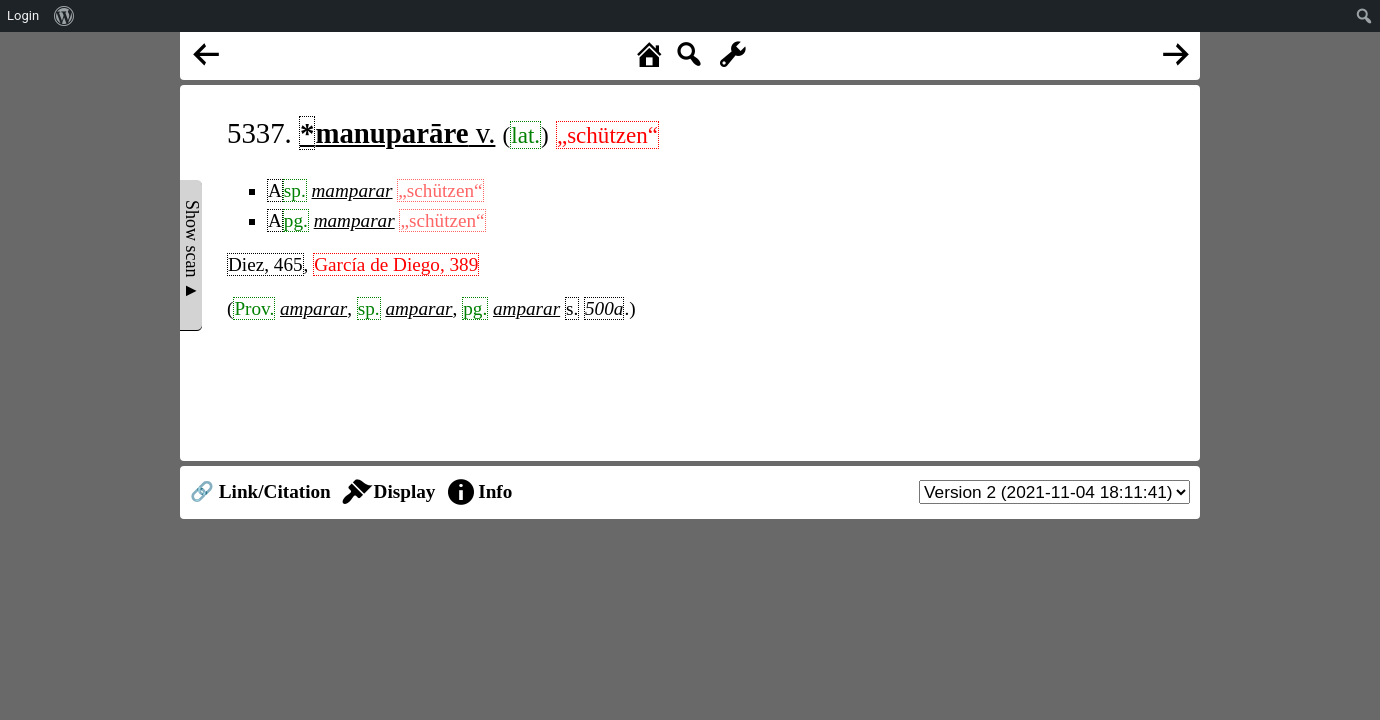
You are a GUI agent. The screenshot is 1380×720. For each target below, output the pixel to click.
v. (397, 133)
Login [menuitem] (23, 15)
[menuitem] (64, 16)
